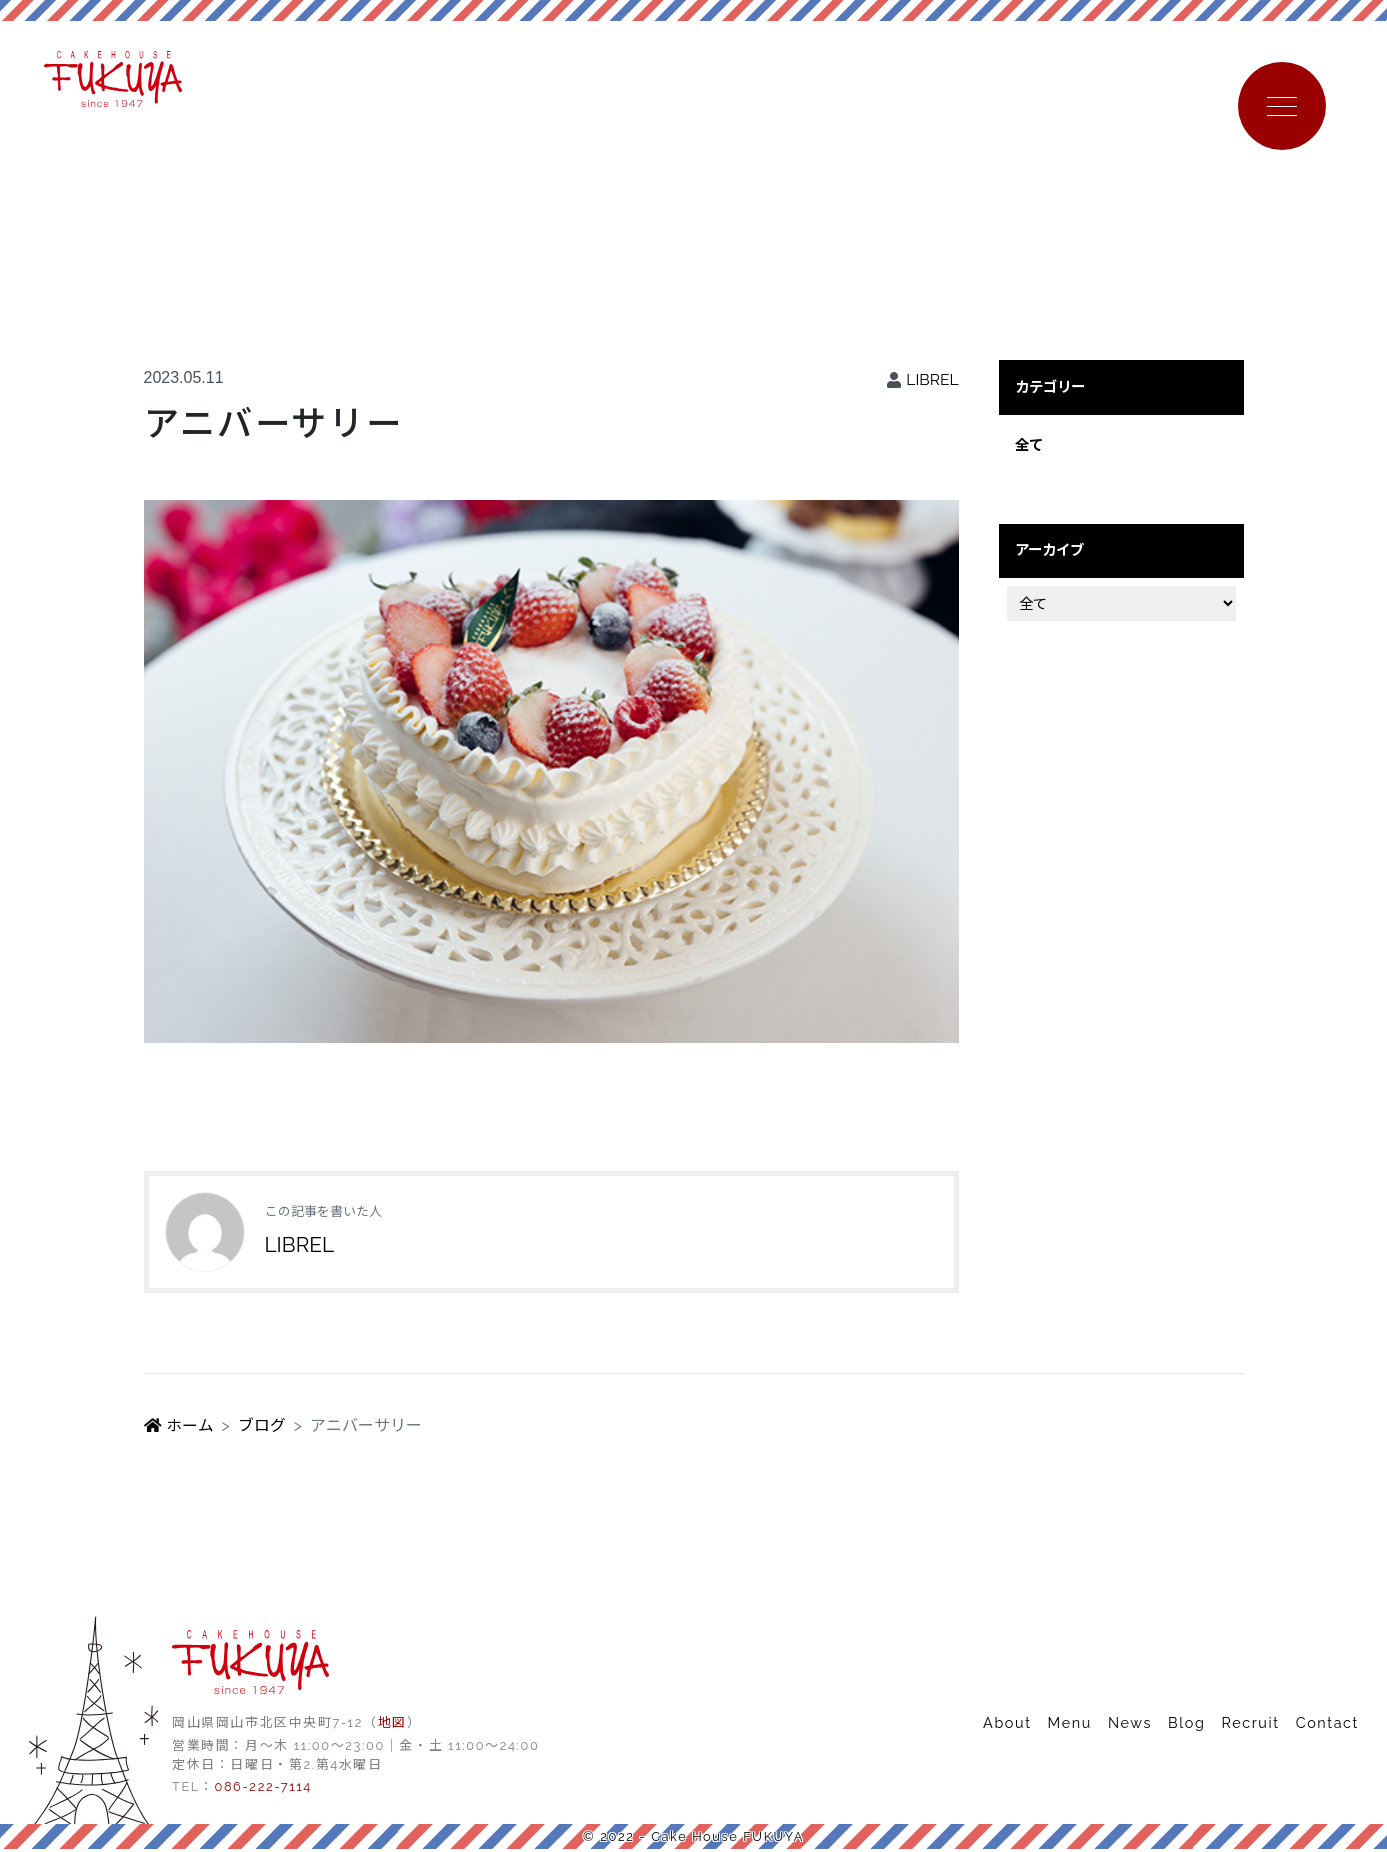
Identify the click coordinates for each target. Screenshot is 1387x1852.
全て (1029, 446)
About (1007, 1724)
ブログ (262, 1427)
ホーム (179, 1427)
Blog (1186, 1724)
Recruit (1250, 1724)
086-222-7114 (262, 1788)
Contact (1327, 1724)
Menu (1070, 1724)
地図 (392, 1724)
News (1130, 1724)
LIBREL (931, 381)
